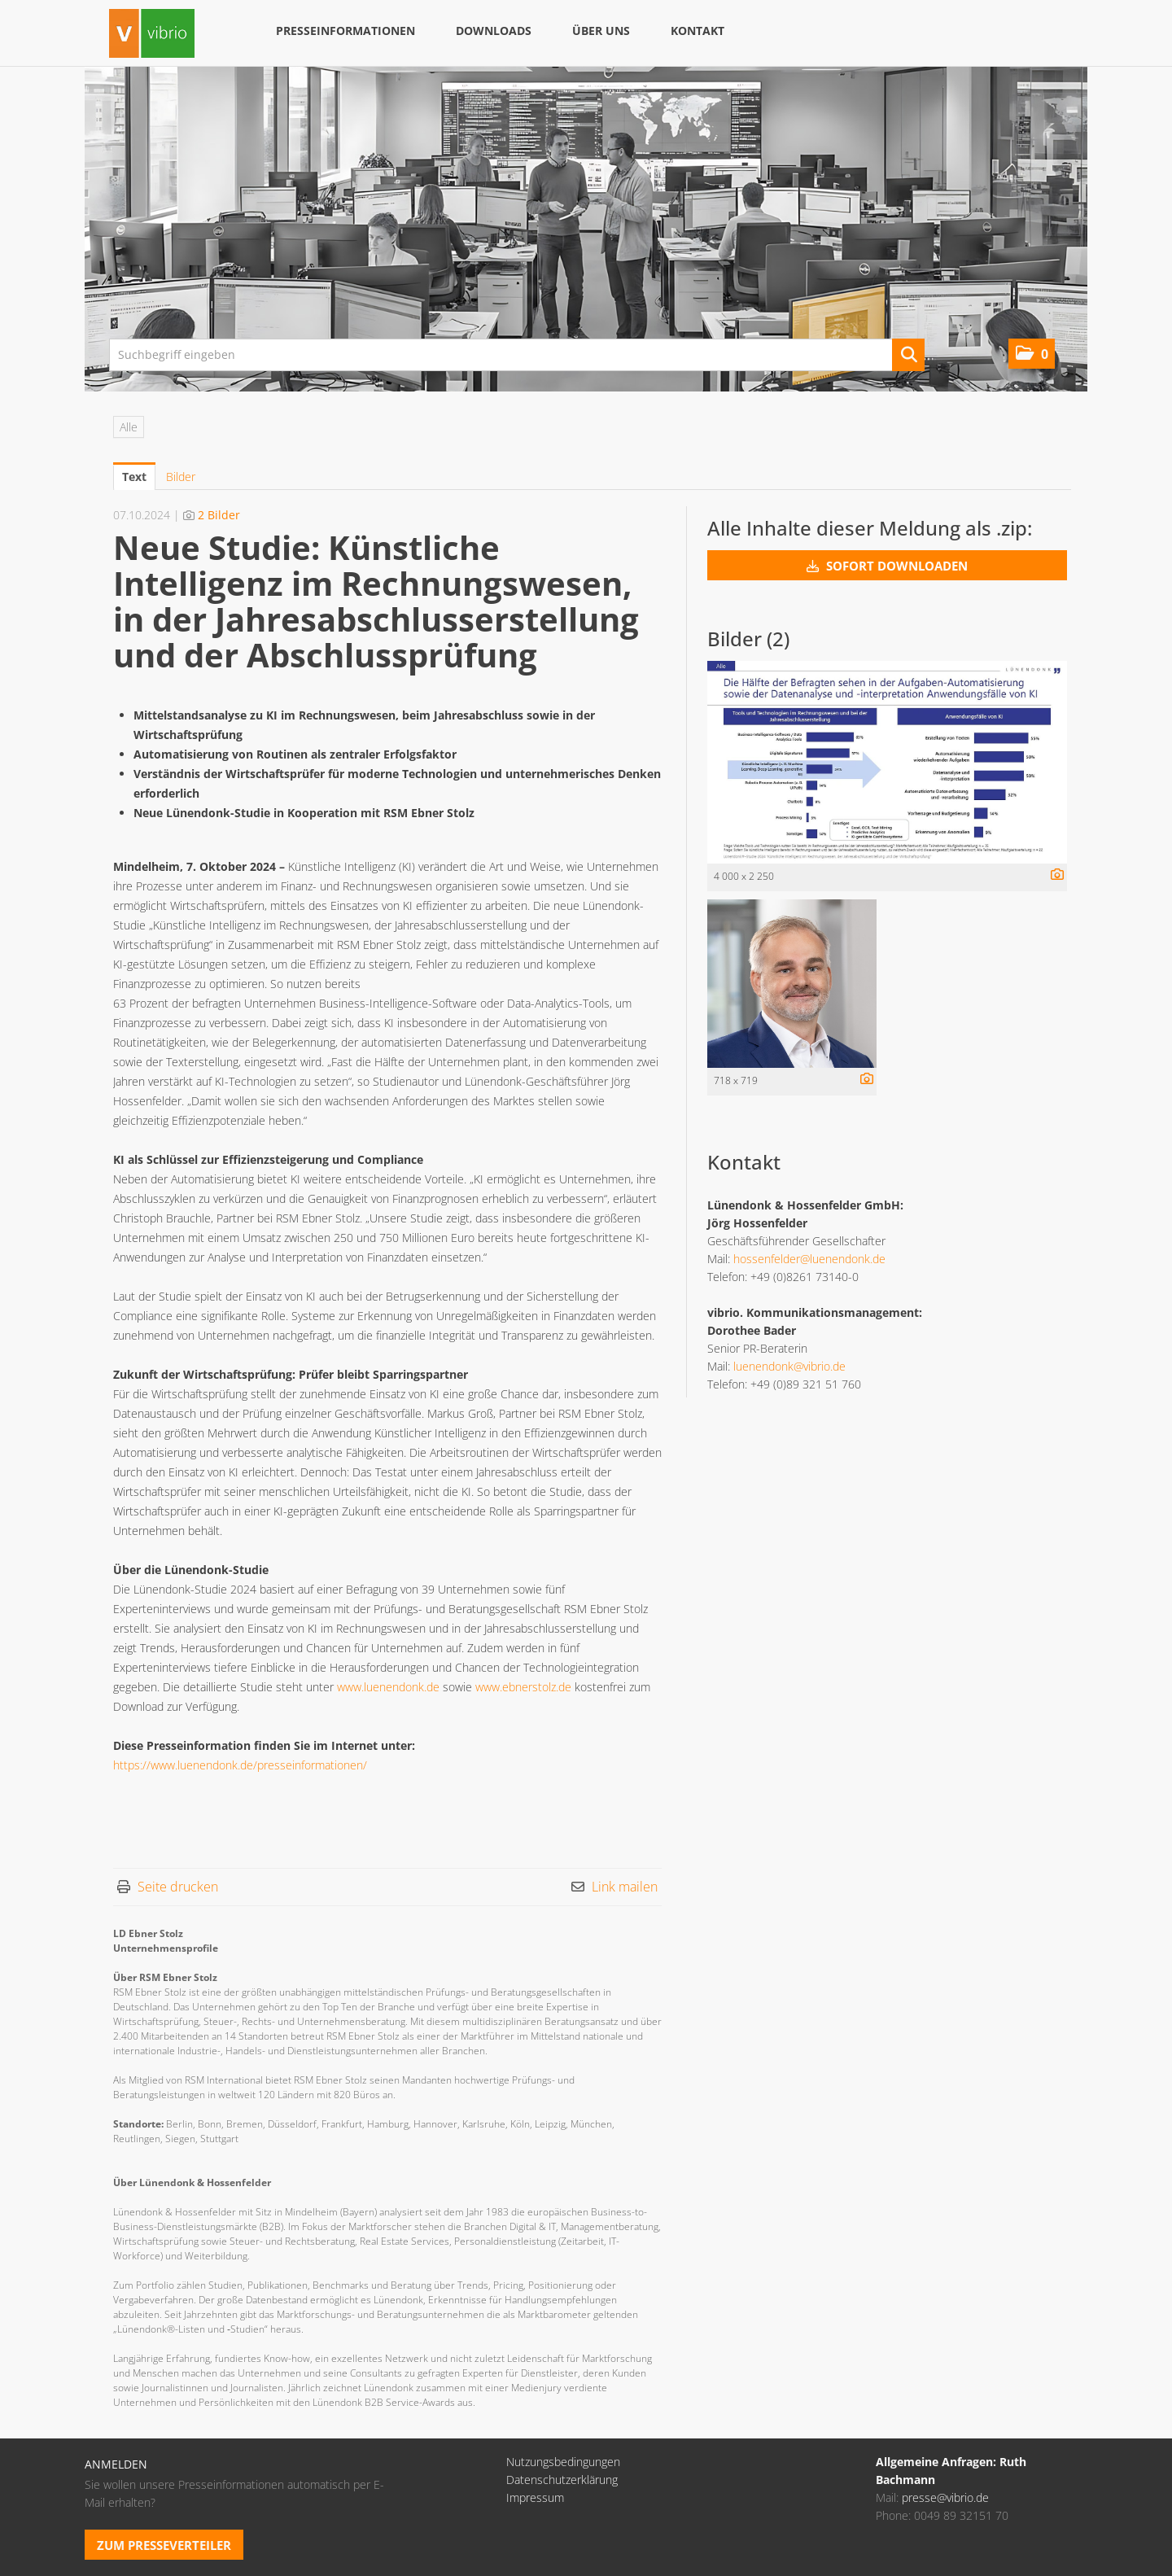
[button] (1031, 354)
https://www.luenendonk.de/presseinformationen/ (240, 1765)
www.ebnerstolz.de (523, 1687)
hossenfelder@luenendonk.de (809, 1258)
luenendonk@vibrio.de (789, 1366)
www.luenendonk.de (388, 1687)
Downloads (493, 30)
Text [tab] (134, 476)
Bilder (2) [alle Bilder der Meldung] (748, 638)
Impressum (535, 2497)
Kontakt (697, 30)
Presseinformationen (345, 30)
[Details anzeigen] (1053, 875)
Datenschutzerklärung (562, 2479)
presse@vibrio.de (945, 2497)
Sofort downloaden (887, 566)
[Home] (152, 35)
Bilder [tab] (180, 476)
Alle (129, 427)
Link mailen (625, 1887)
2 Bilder (219, 515)
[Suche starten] (908, 355)
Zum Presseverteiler (164, 2545)
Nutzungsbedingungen (563, 2461)
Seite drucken (178, 1887)
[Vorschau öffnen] (887, 762)
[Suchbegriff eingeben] (517, 355)
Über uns (601, 30)
